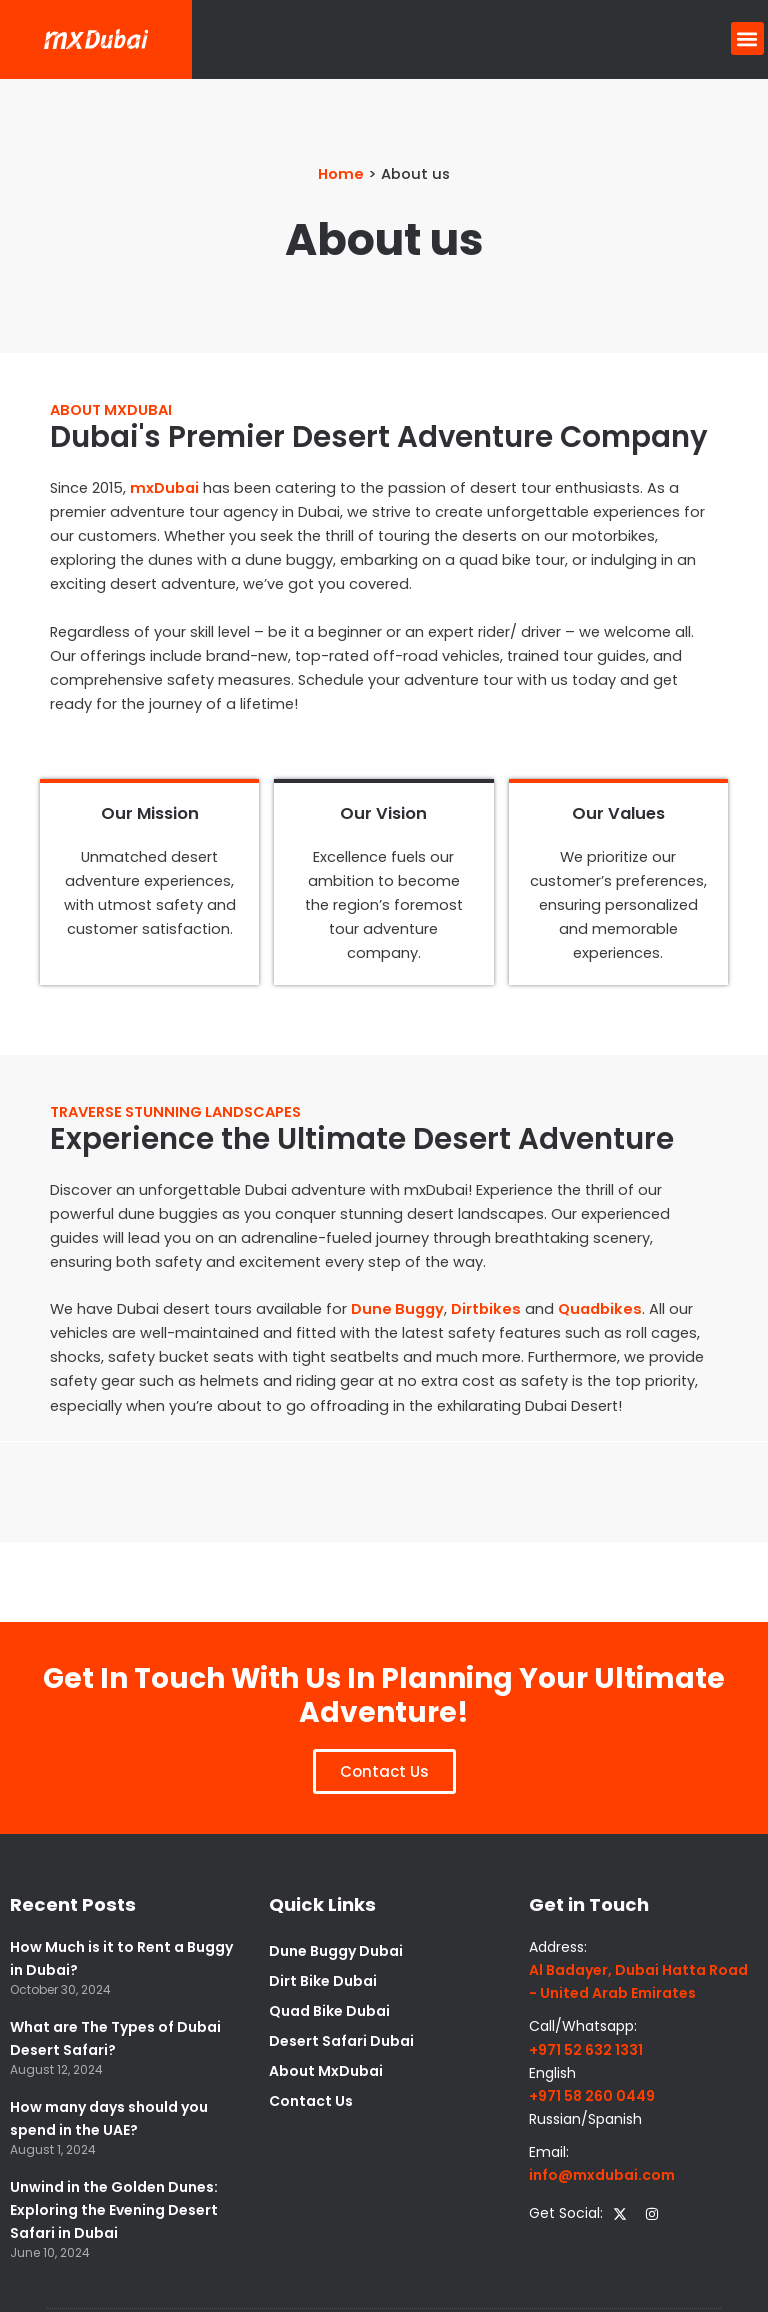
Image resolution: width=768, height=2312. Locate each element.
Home (341, 174)
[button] (747, 38)
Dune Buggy (397, 1309)
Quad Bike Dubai (329, 2011)
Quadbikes (600, 1309)
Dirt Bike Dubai (323, 1981)
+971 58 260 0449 (592, 2096)
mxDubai (164, 488)
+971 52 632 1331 (586, 2050)
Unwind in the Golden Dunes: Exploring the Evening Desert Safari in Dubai (114, 2210)
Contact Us (311, 2101)
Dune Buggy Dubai (336, 1951)
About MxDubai (326, 2071)
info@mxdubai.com (602, 2175)
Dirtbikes (486, 1309)
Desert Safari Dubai (341, 2041)
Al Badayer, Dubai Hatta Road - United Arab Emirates (638, 1981)
